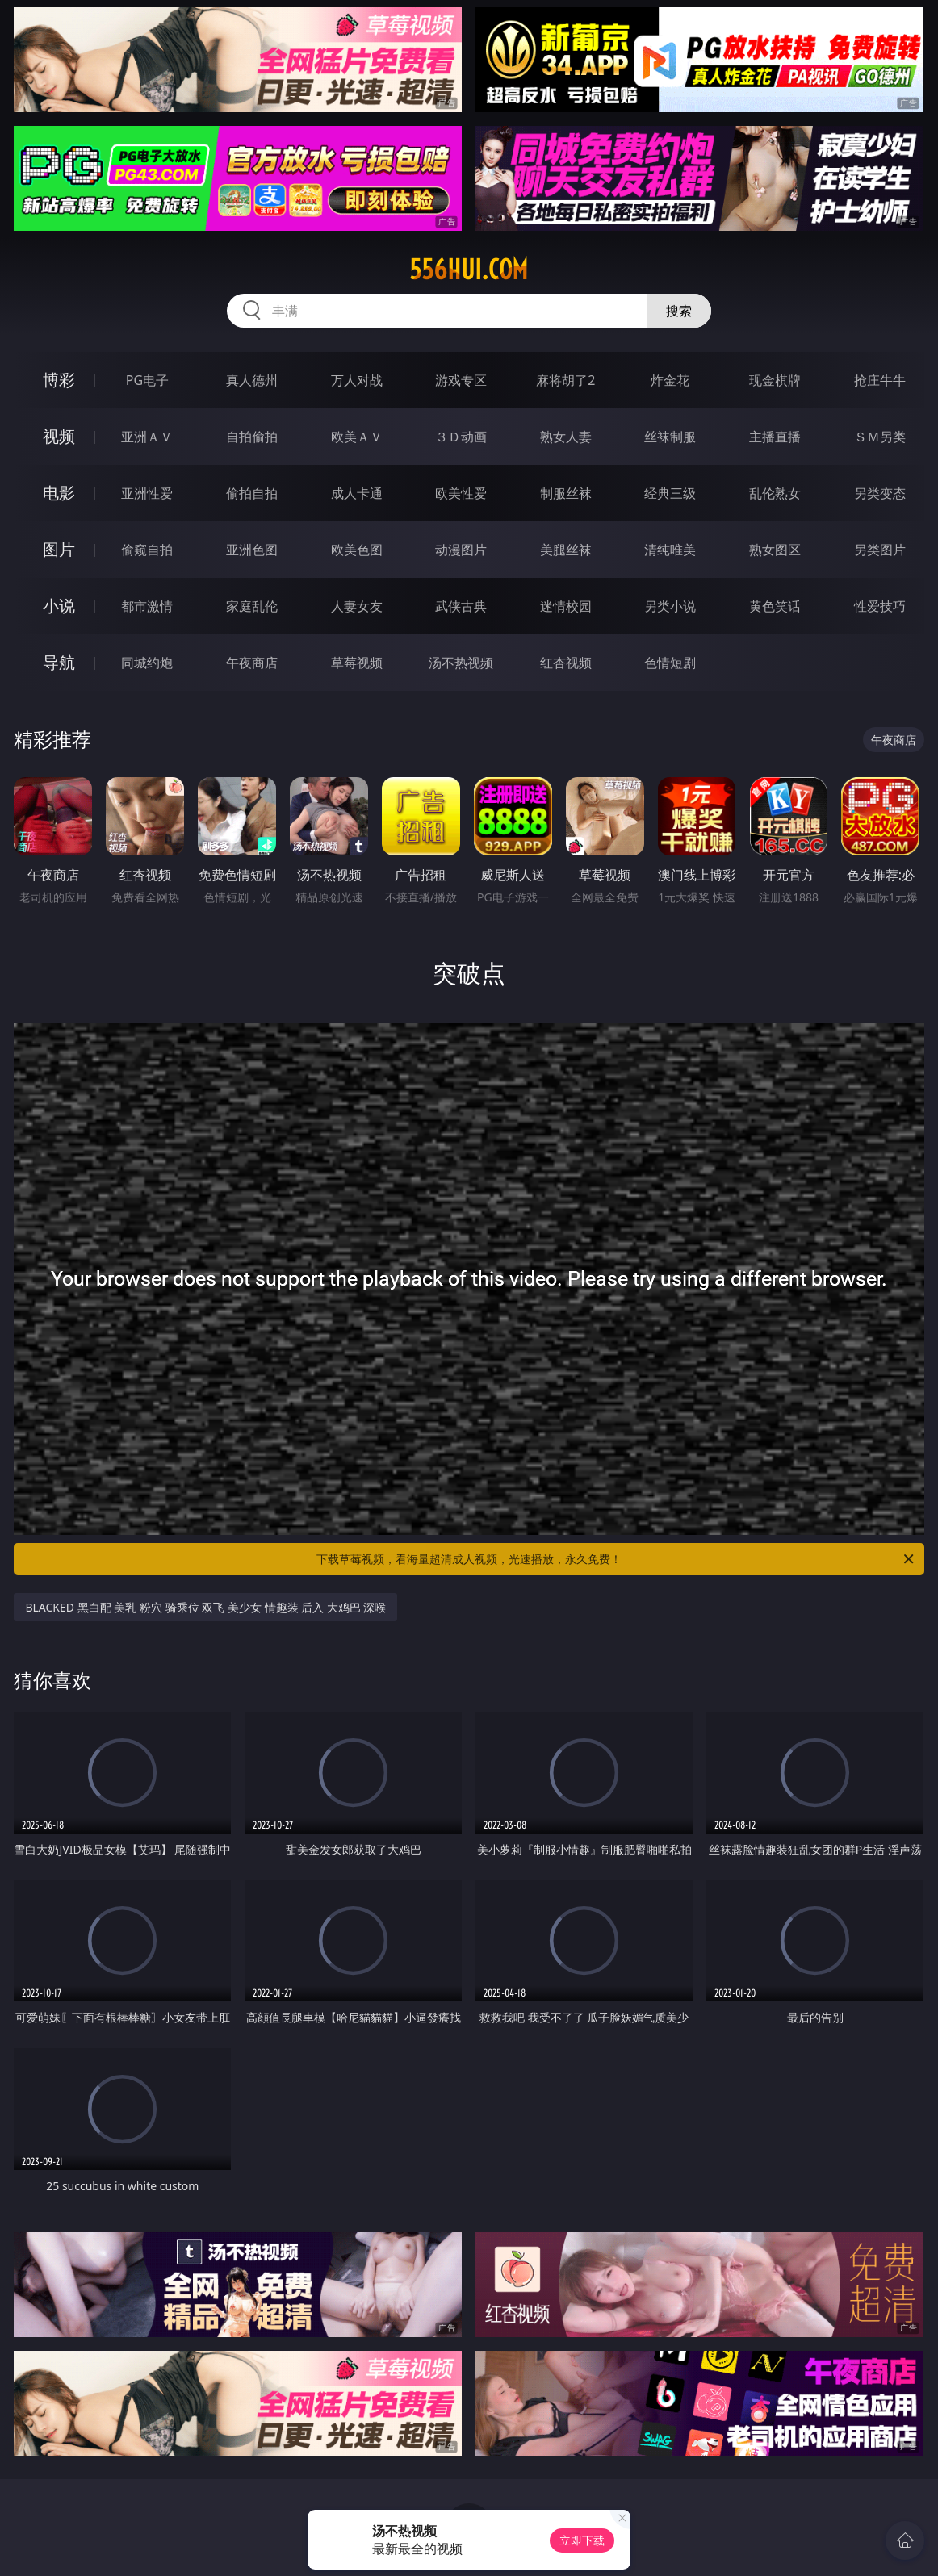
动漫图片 (461, 549)
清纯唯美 (670, 549)
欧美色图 (357, 549)
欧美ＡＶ (357, 436)
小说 (59, 606)
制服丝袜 (566, 493)
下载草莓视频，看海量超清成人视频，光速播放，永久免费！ (616, 1559)
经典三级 (670, 493)
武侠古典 (461, 606)
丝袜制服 (670, 436)
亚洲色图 (252, 549)
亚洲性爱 (147, 493)
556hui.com (468, 269)
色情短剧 (670, 662)
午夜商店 (252, 662)
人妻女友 (357, 606)
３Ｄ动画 (461, 436)
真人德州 (252, 380)
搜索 (679, 311)
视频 (59, 436)
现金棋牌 (775, 380)
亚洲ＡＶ (147, 436)
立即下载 (582, 2540)
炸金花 (670, 380)
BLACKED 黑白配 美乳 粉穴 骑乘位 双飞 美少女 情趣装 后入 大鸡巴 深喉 (205, 1607)
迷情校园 (566, 606)
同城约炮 (147, 662)
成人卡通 (357, 493)
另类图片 (880, 549)
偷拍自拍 (252, 493)
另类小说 (670, 606)
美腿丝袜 (566, 549)
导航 (59, 662)
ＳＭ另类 (880, 436)
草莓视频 (357, 662)
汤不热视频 (461, 662)
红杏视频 (566, 662)
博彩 (59, 380)
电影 (59, 493)
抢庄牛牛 (880, 380)
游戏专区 (461, 380)
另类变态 (880, 493)
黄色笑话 (775, 606)
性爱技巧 (880, 606)
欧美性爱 (461, 493)
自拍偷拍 (252, 436)
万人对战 (357, 380)
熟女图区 (775, 549)
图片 (59, 549)
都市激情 (147, 606)
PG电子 (147, 380)
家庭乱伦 (252, 606)
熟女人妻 (566, 436)
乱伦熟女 (775, 493)
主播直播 (775, 436)
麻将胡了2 (565, 380)
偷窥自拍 (147, 549)
